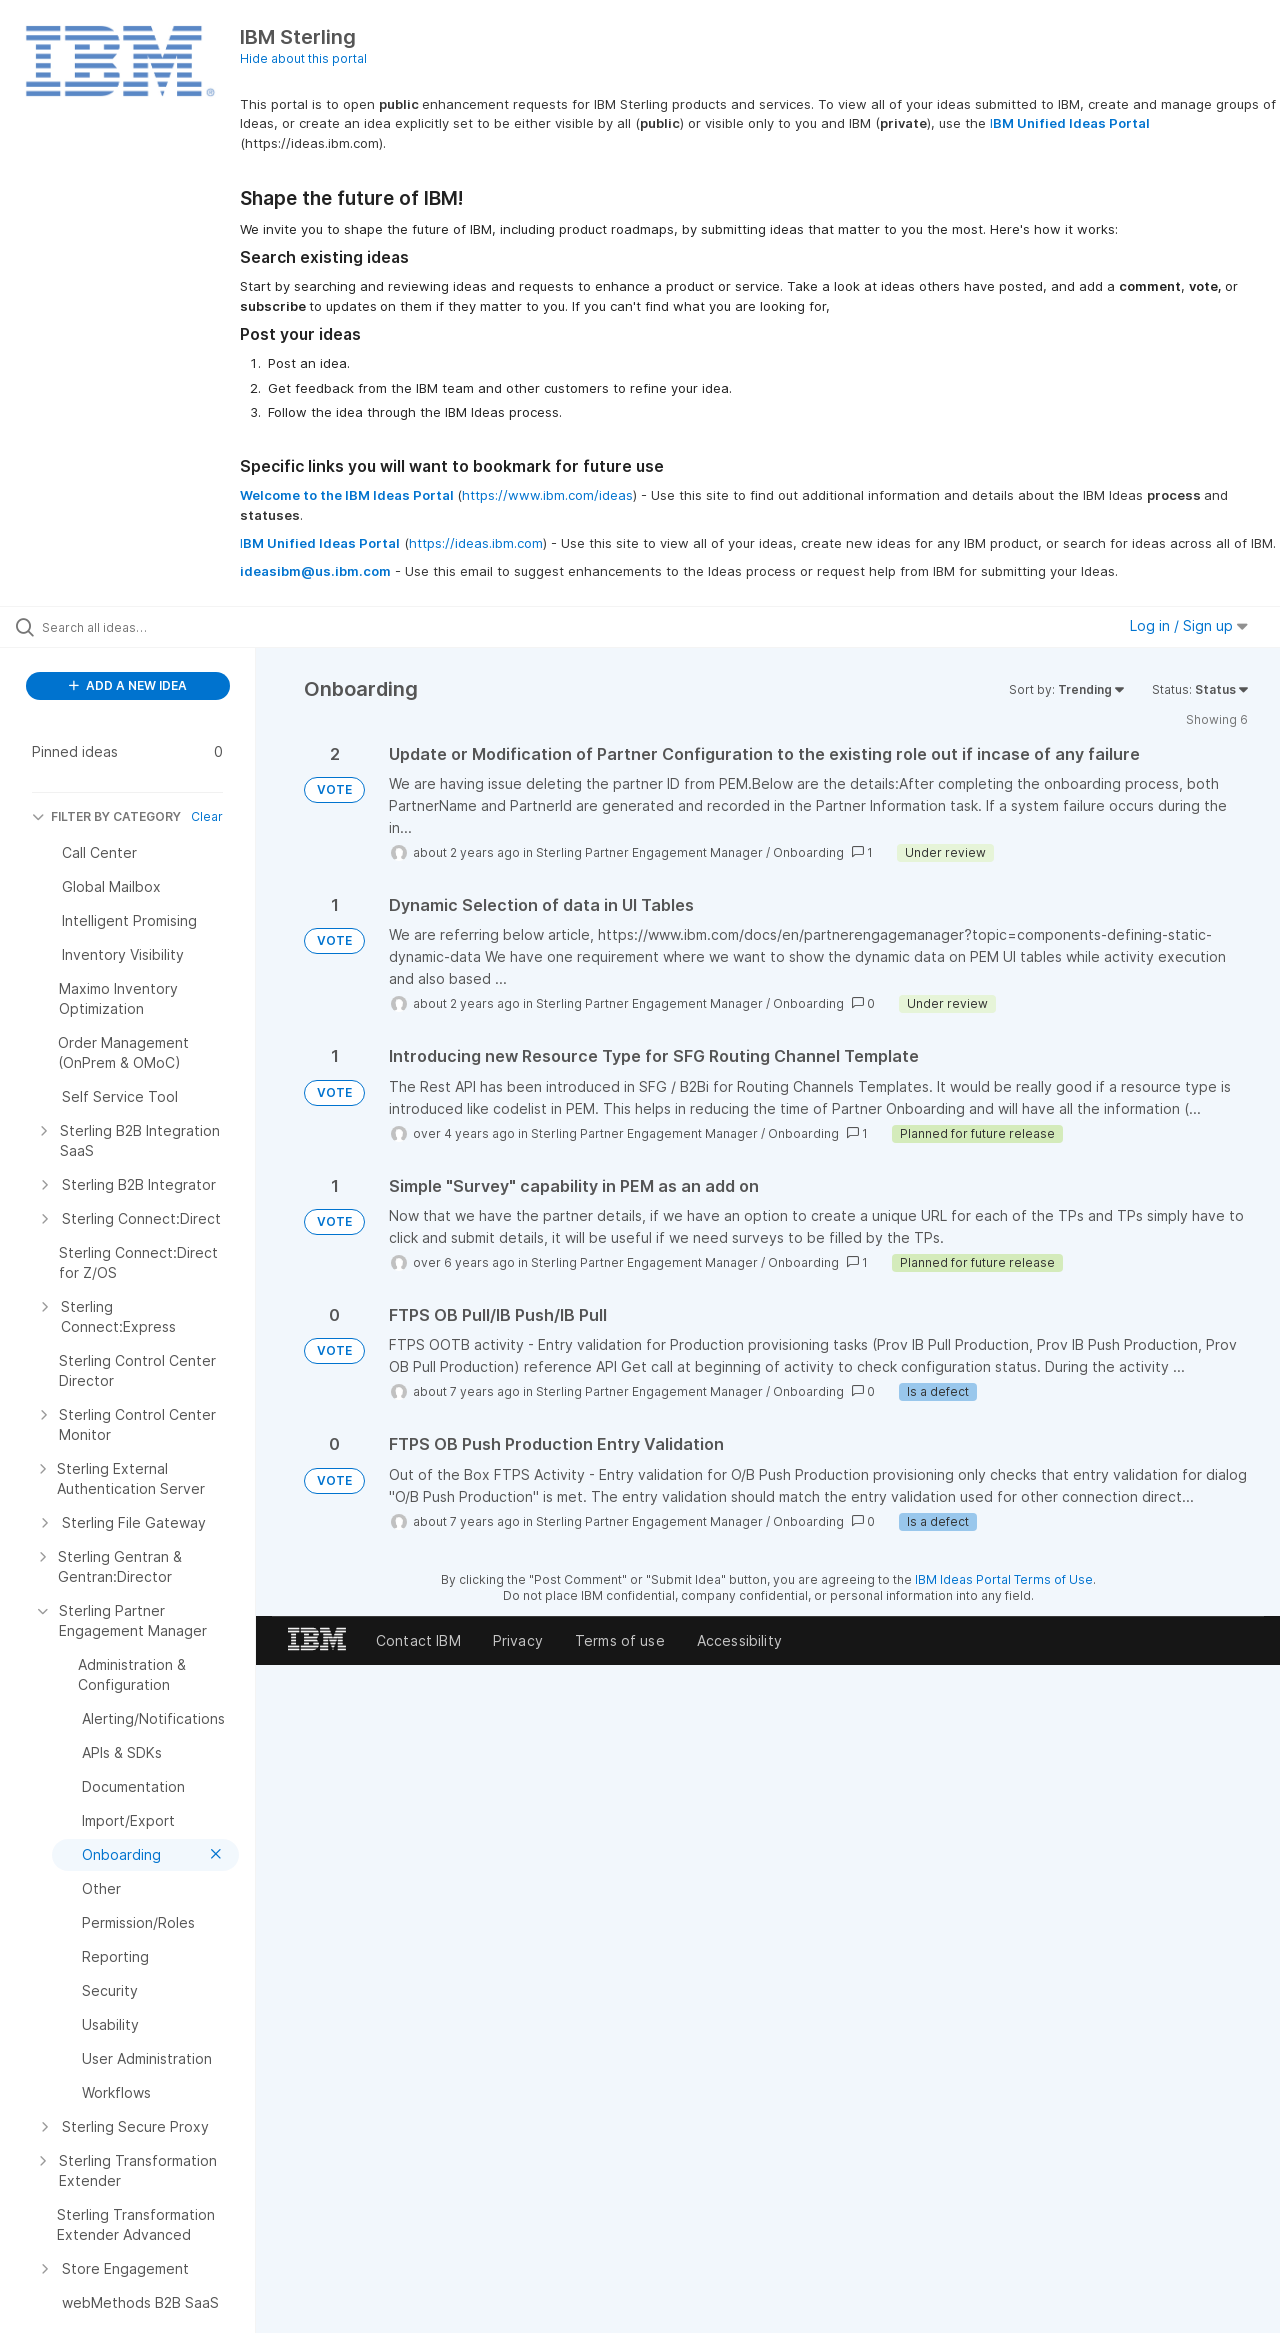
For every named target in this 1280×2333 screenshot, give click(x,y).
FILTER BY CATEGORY (106, 816)
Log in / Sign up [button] (1189, 625)
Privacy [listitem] (518, 1640)
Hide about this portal (303, 58)
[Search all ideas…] (153, 627)
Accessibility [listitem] (739, 1640)
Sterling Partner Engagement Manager (649, 852)
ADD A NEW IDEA (128, 685)
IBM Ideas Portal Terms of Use (1004, 1579)
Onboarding (808, 852)
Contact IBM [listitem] (418, 1640)
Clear (207, 816)
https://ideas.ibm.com (476, 543)
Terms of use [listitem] (620, 1640)
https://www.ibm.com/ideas (547, 495)
